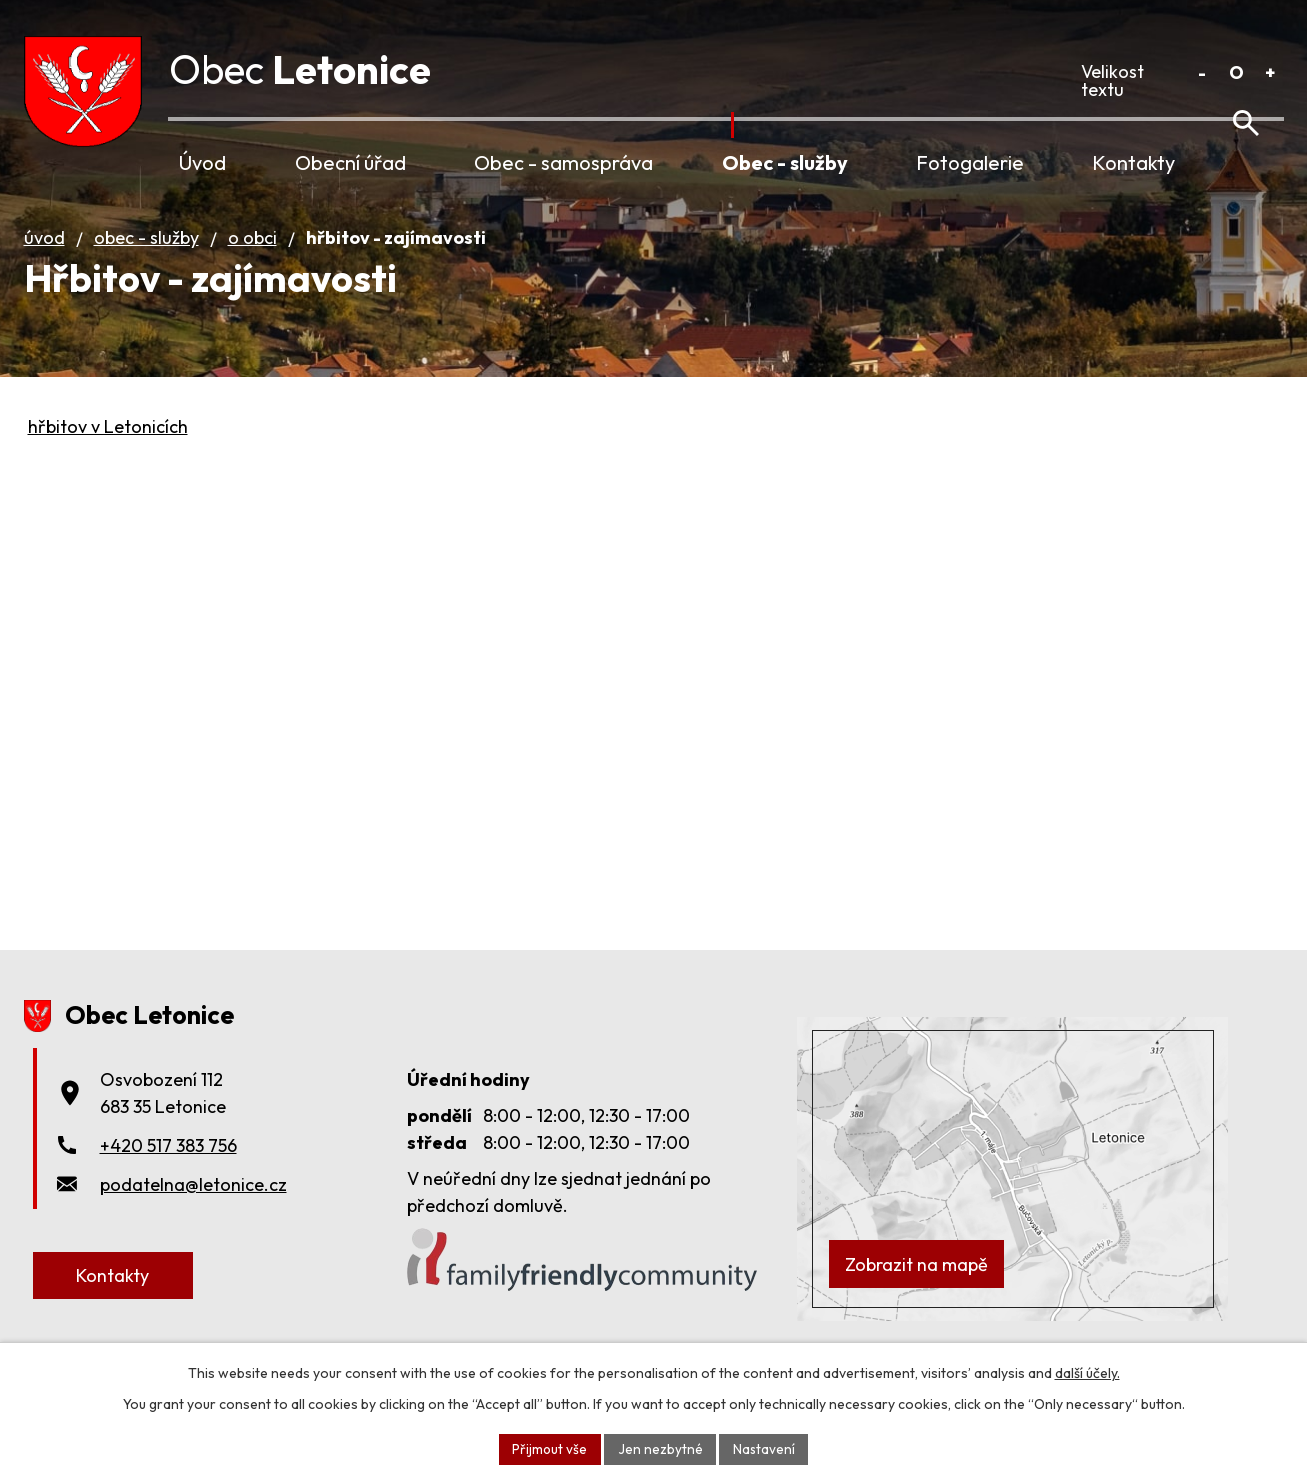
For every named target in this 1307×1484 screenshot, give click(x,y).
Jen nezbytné (660, 1448)
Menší (1202, 72)
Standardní (1236, 72)
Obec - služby (785, 162)
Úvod (202, 162)
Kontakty (1133, 162)
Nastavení (765, 1448)
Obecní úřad (350, 162)
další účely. (1087, 1372)
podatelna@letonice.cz (193, 1212)
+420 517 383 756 (168, 1173)
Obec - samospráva (563, 162)
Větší (1270, 72)
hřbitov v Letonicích (108, 454)
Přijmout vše (549, 1448)
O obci (252, 265)
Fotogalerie (970, 162)
